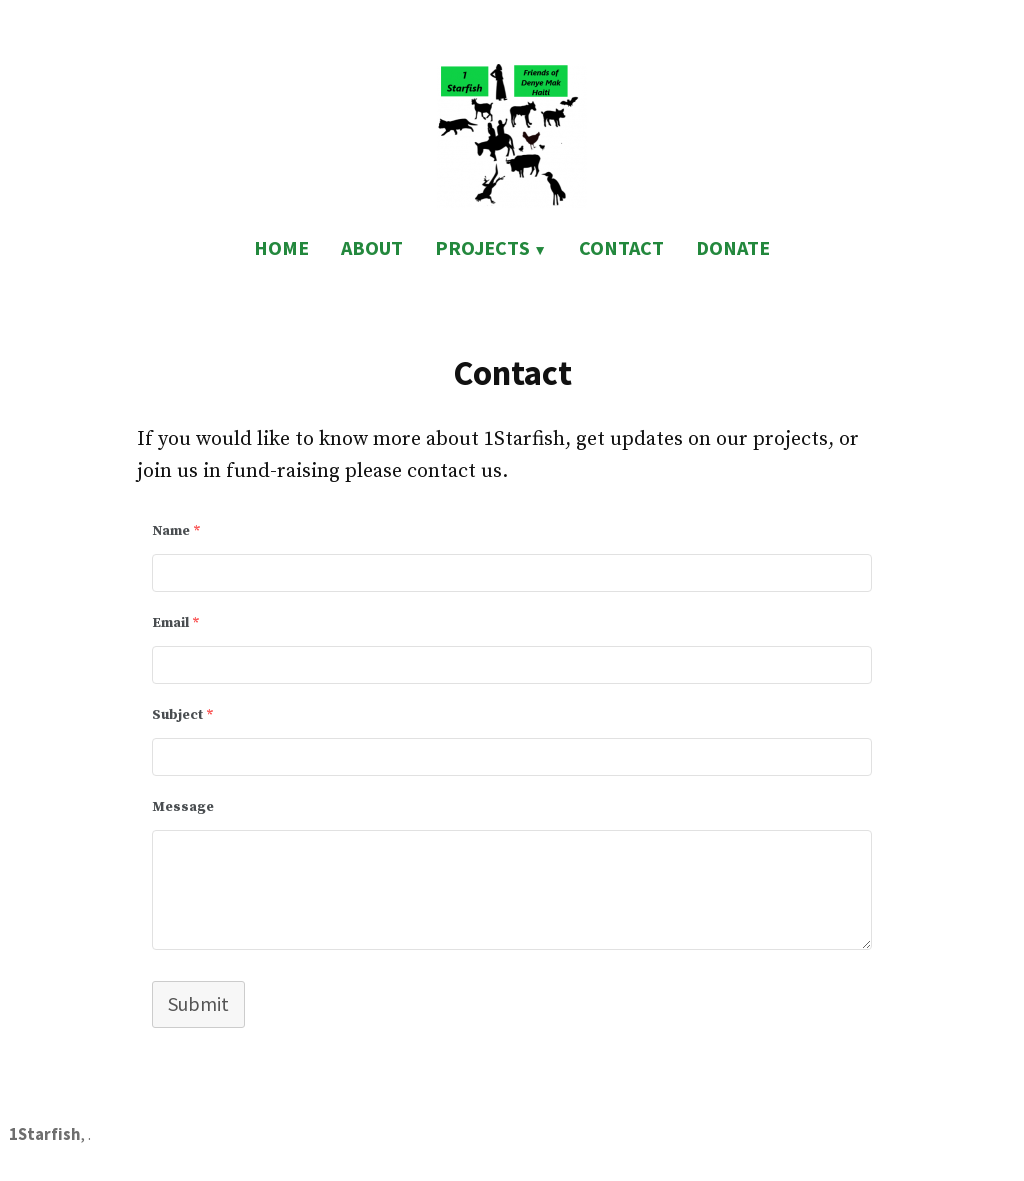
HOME (281, 247)
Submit (198, 1003)
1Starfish (44, 1134)
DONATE (733, 247)
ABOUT (372, 247)
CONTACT (621, 247)
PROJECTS (482, 247)
